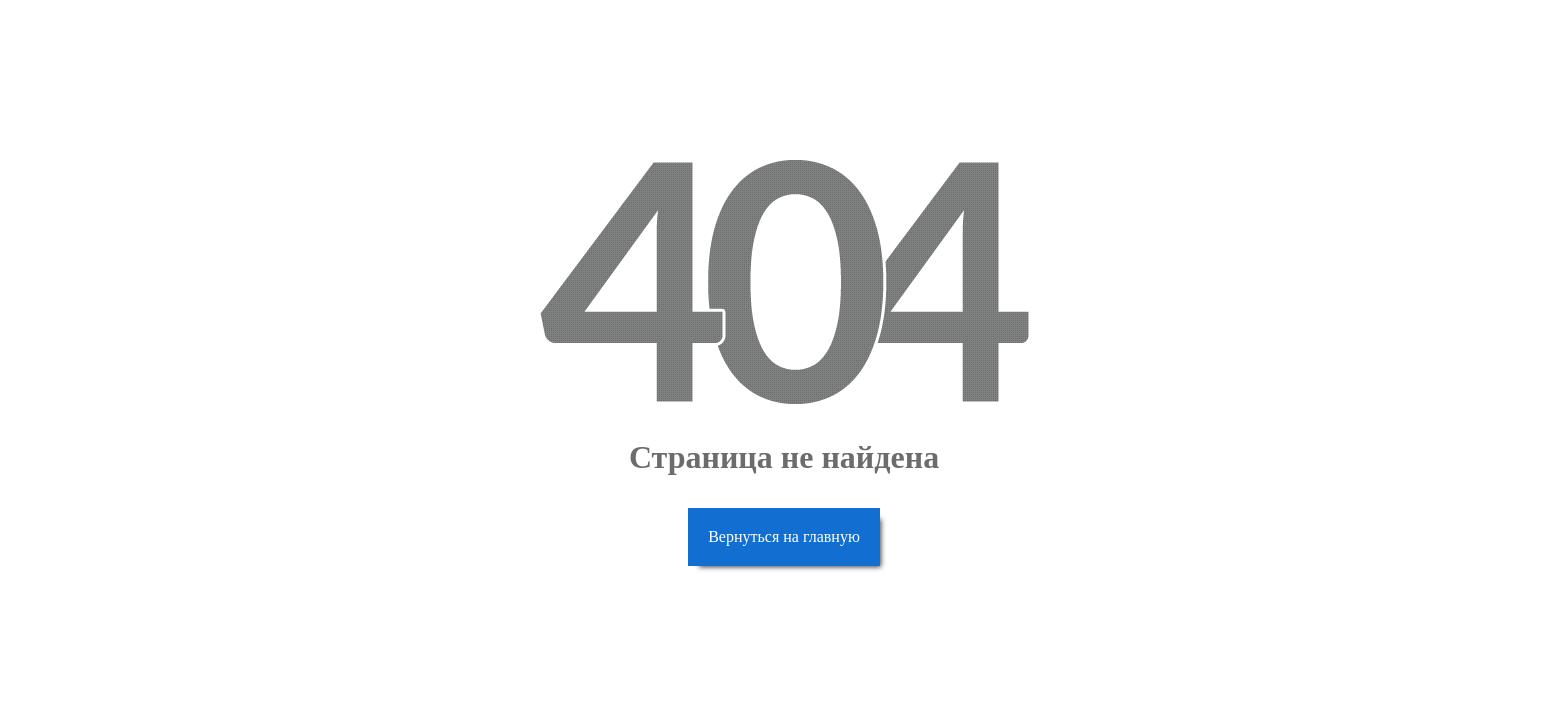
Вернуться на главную (784, 536)
